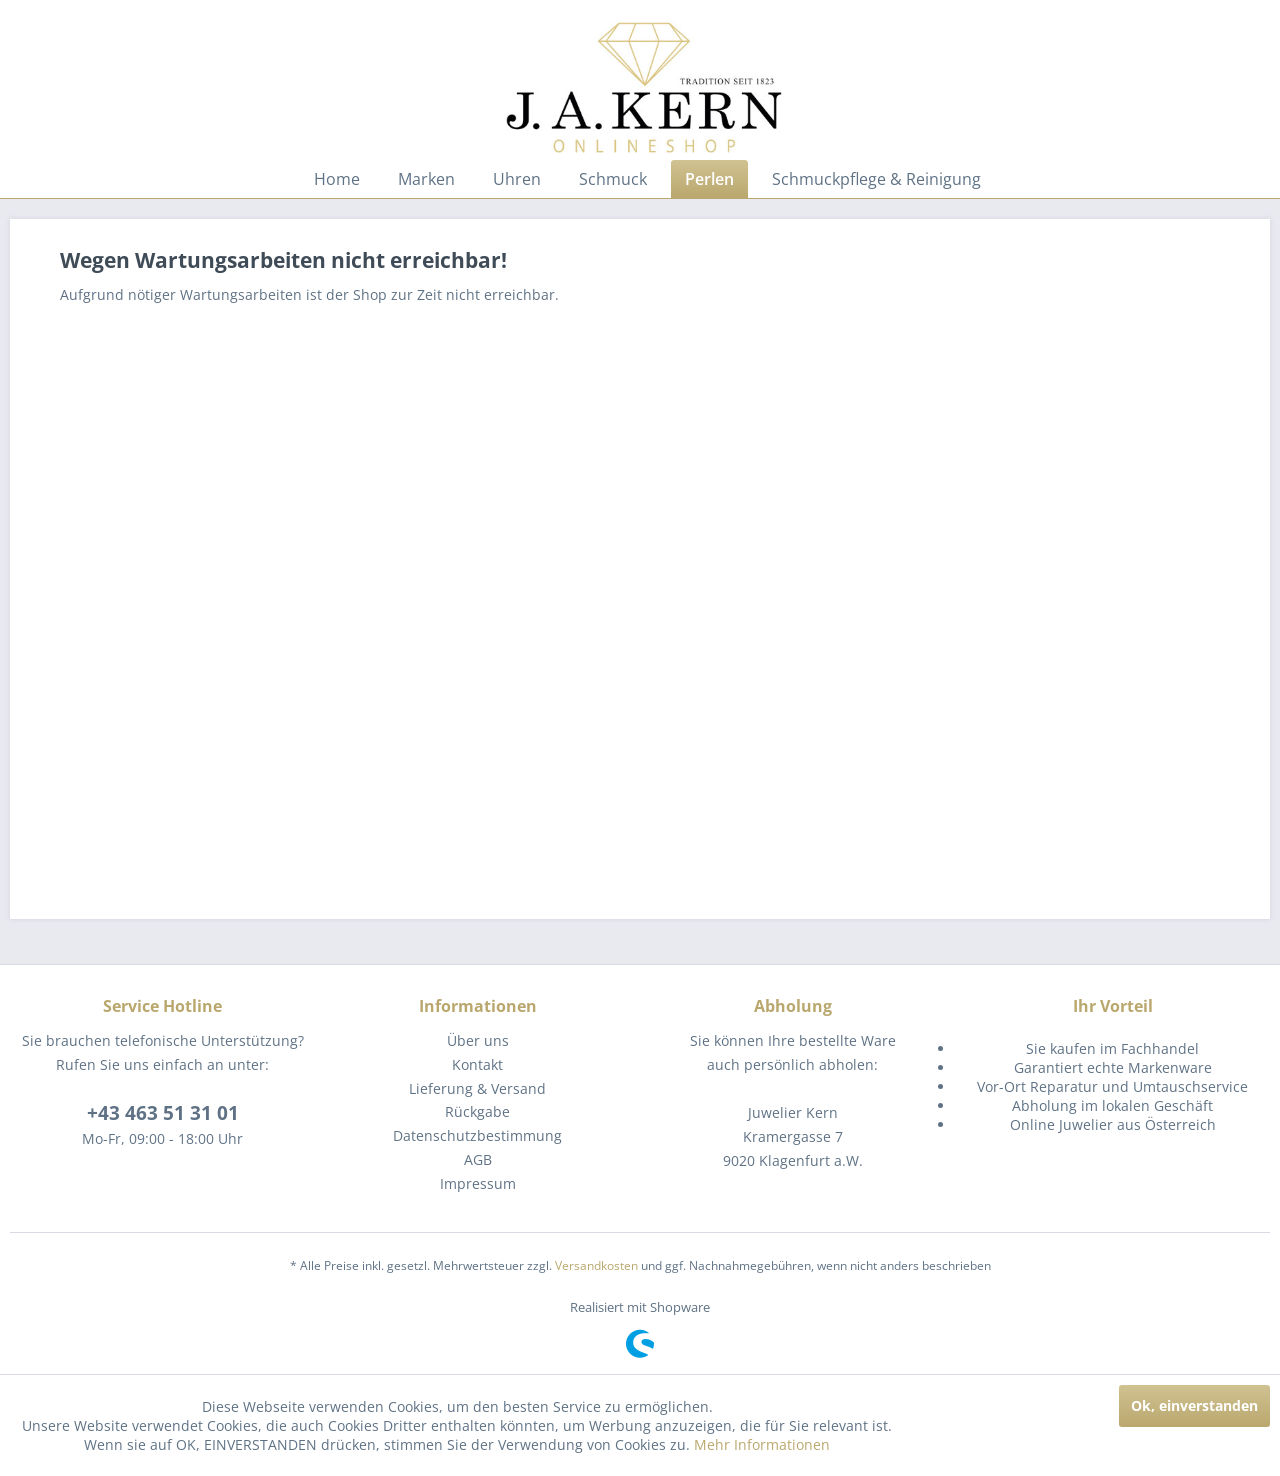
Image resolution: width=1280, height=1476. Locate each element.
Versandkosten (596, 1265)
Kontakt (477, 1064)
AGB (478, 1159)
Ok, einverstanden (1194, 1405)
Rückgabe (477, 1111)
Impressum (478, 1183)
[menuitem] (337, 179)
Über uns (478, 1040)
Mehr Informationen (762, 1444)
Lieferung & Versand (477, 1088)
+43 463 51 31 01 (163, 1113)
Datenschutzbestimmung (477, 1135)
